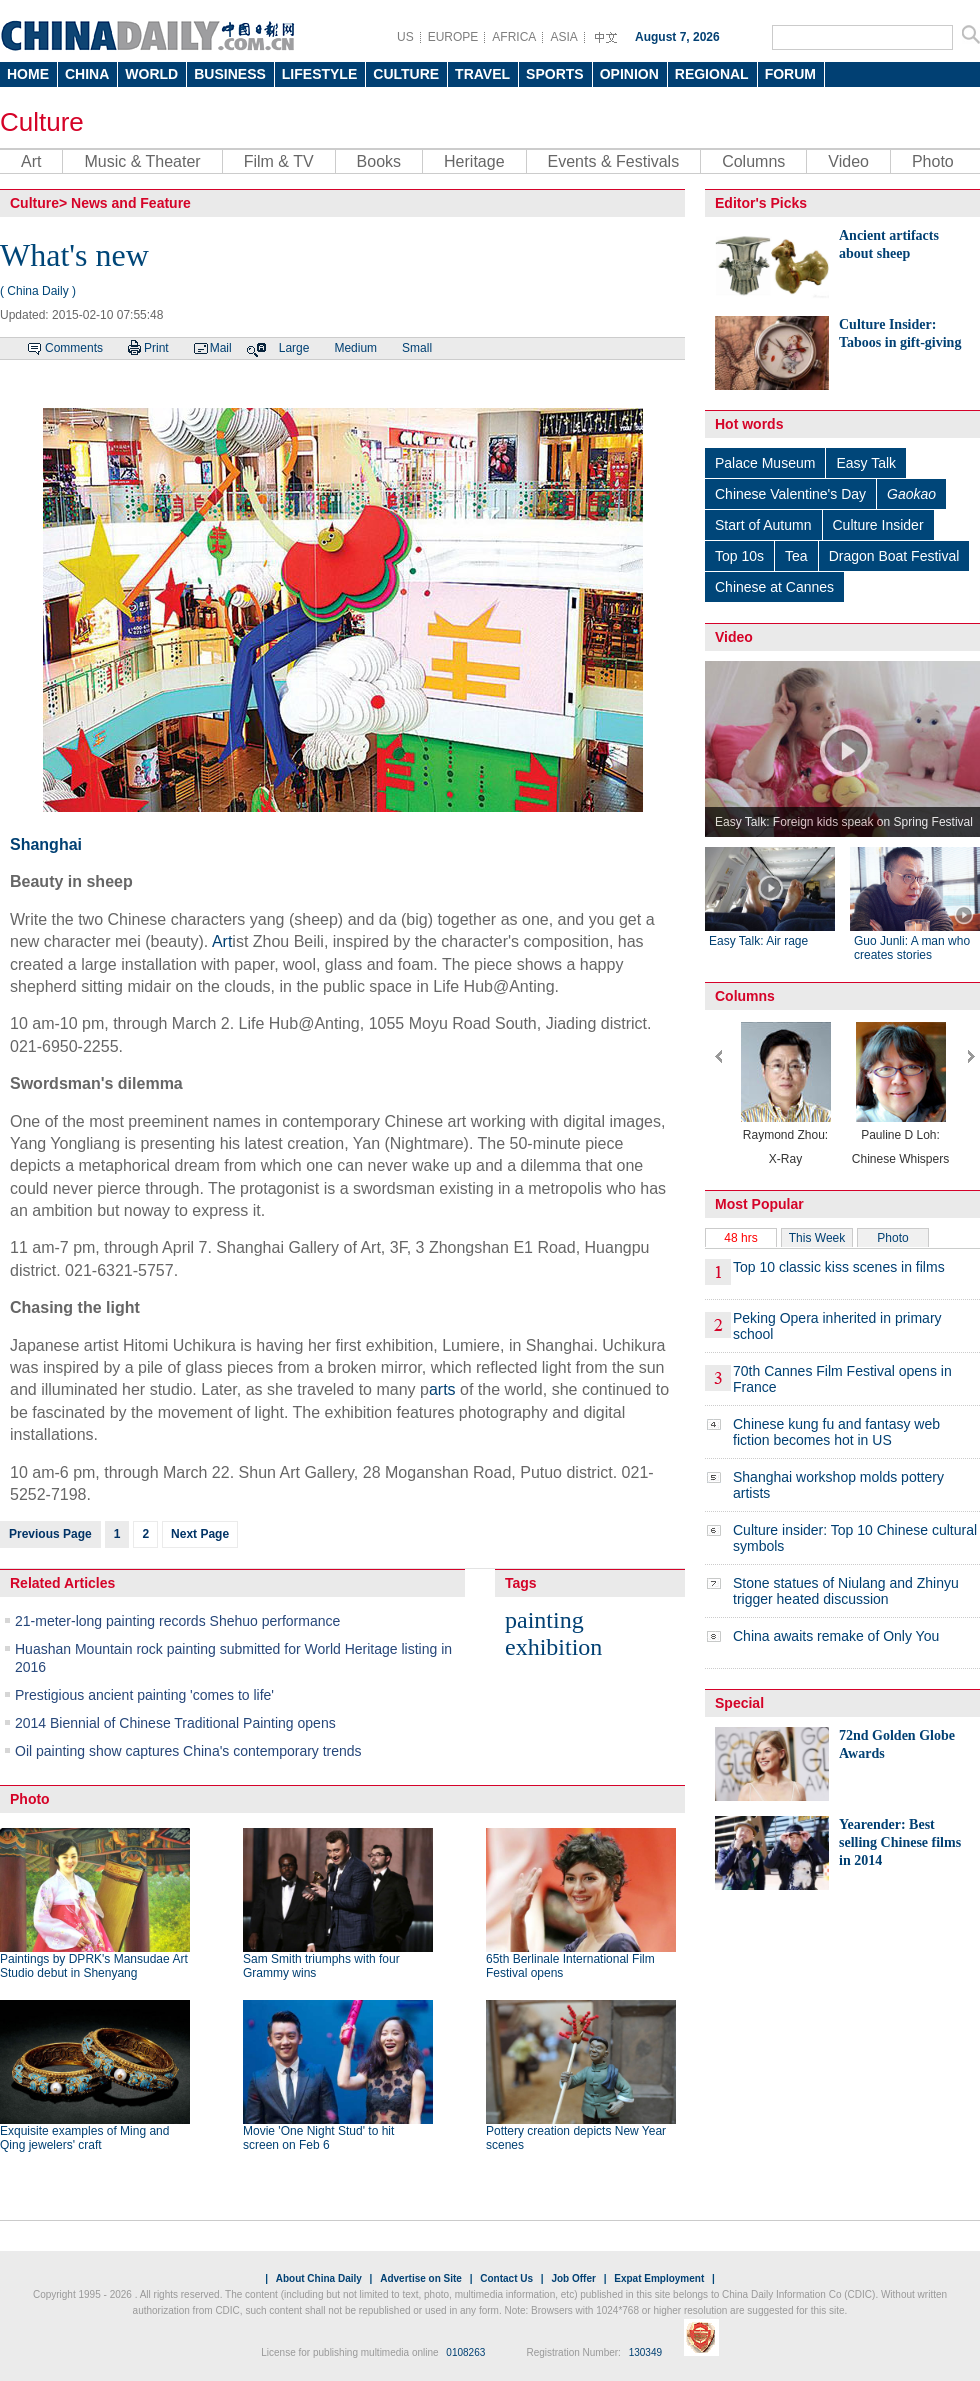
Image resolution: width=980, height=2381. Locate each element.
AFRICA (514, 37)
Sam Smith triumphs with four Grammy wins (321, 1966)
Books (379, 161)
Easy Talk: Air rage (758, 941)
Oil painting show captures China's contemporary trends (188, 1751)
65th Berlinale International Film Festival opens (570, 1966)
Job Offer (573, 2278)
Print (156, 348)
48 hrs (740, 1238)
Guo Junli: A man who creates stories (912, 948)
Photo (933, 161)
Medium (355, 348)
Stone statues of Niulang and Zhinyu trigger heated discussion (846, 1591)
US (405, 37)
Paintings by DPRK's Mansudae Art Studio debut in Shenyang (94, 1966)
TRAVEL (482, 74)
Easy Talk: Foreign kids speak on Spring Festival (844, 822)
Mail (221, 348)
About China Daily (319, 2278)
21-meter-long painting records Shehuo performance (177, 1621)
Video (848, 161)
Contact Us (506, 2278)
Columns (753, 161)
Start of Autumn (763, 525)
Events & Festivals (614, 161)
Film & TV (279, 161)
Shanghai (46, 844)
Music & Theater (142, 161)
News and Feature (131, 203)
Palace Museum (765, 463)
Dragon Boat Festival (894, 556)
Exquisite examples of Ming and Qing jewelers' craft (84, 2138)
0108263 (465, 2352)
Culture (42, 122)
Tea (796, 556)
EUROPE (453, 37)
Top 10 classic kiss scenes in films (839, 1267)
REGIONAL (712, 74)
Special (739, 1703)
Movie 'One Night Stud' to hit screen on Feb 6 (318, 2138)
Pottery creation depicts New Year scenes (576, 2138)
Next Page (200, 1534)
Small (417, 348)
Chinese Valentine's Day (790, 494)
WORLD (151, 74)
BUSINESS (230, 74)
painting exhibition (553, 1633)
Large (294, 348)
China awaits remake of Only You (836, 1636)
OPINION (629, 74)
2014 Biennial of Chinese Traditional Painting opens (175, 1723)
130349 (645, 2352)
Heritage (474, 161)
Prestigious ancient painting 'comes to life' (144, 1695)
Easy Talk (866, 463)
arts (442, 1389)
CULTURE (406, 74)
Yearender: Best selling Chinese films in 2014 (900, 1842)
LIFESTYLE (319, 74)
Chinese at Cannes (774, 587)
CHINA (87, 74)
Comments (74, 348)
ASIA (563, 37)
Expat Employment (659, 2278)
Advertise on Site (421, 2278)
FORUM (790, 74)
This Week (817, 1238)
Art (31, 161)
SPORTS (555, 74)
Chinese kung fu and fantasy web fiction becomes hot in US (836, 1432)
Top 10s (739, 556)
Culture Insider (878, 525)
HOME (28, 74)
